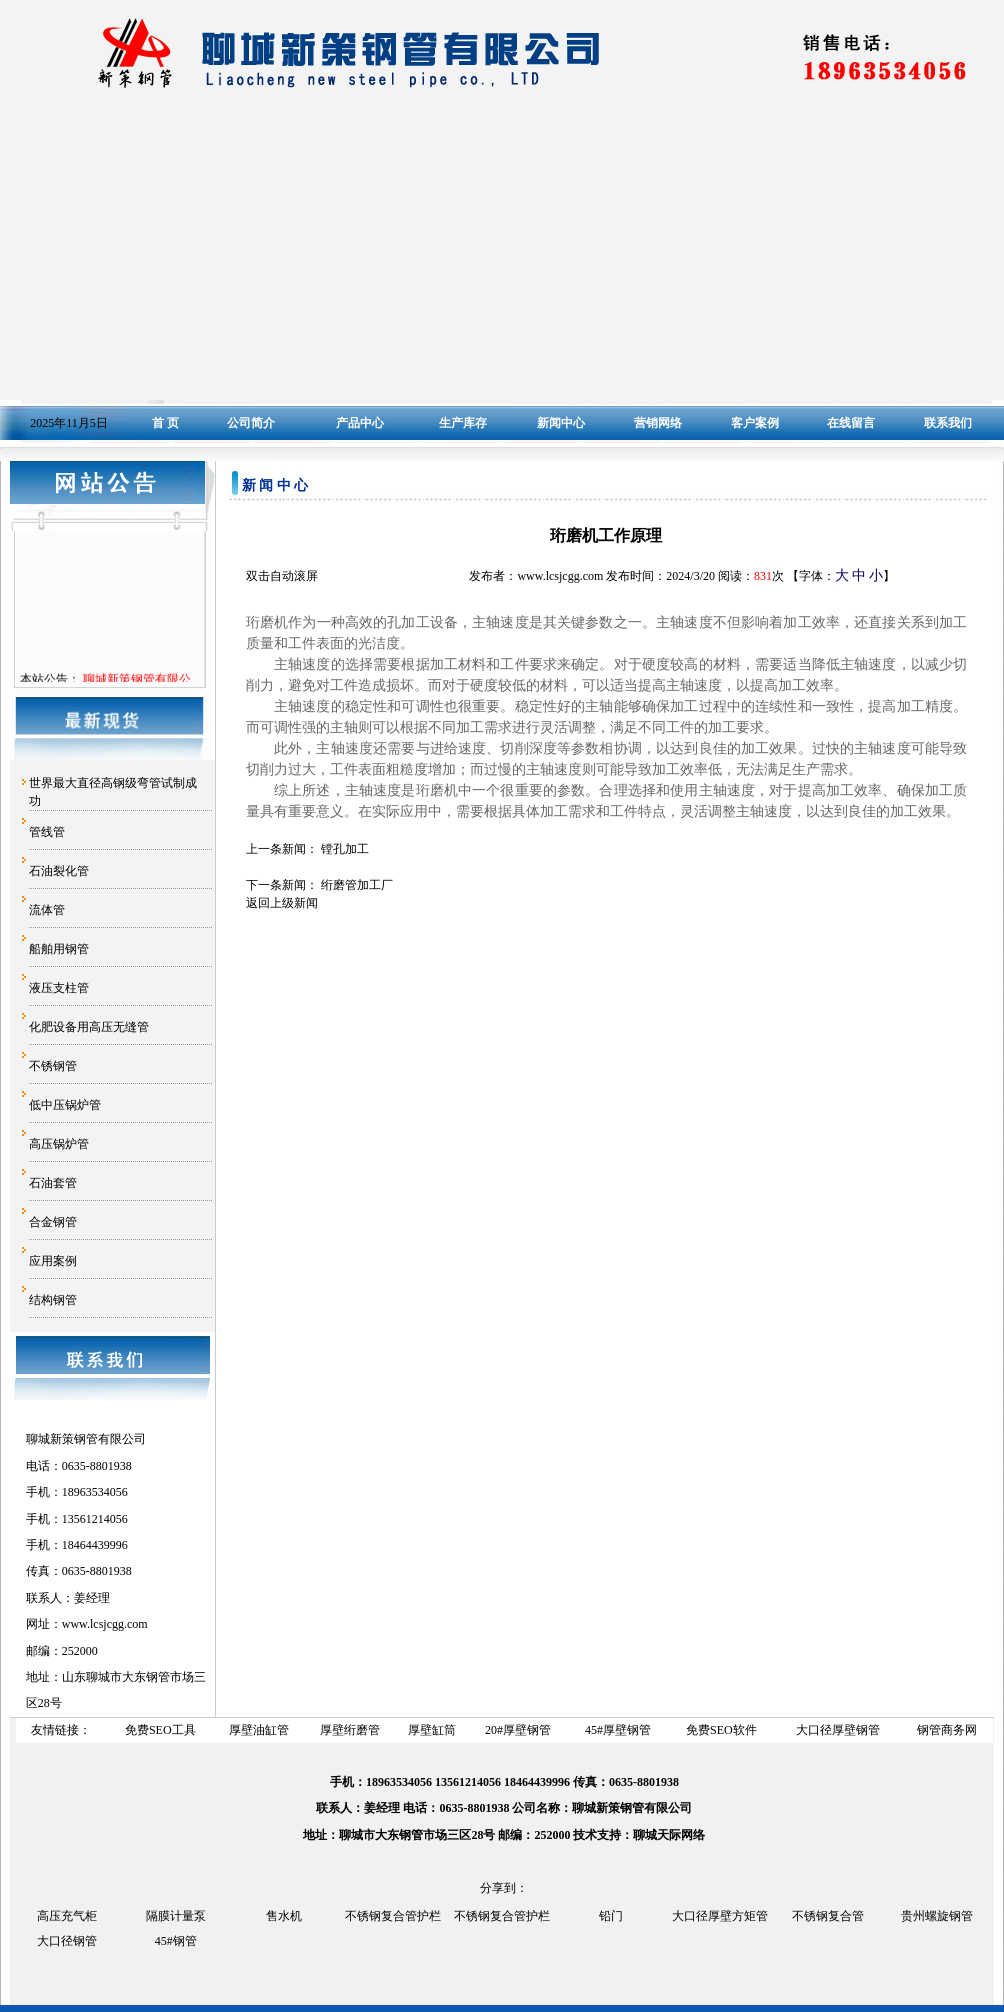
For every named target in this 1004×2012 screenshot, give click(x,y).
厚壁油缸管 (259, 1730)
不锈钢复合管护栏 (393, 1916)
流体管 (47, 910)
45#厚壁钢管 (618, 1730)
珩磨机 (437, 790)
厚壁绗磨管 (350, 1730)
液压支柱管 (59, 988)
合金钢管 (53, 1222)
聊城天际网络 (669, 1835)
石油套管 (53, 1183)
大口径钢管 (67, 1941)
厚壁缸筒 (432, 1730)
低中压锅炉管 (65, 1105)
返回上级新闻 (282, 903)
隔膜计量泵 (176, 1916)
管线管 (47, 832)
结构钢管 (53, 1300)
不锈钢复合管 (828, 1916)
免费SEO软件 (721, 1730)
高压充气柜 (67, 1916)
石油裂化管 (59, 871)
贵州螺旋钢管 (937, 1916)
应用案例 (53, 1261)
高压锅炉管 (59, 1144)
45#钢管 (176, 1941)
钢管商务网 (947, 1730)
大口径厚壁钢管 (838, 1730)
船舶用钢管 (59, 949)
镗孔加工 (345, 849)
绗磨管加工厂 (357, 885)
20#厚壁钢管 (518, 1730)
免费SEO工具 (160, 1730)
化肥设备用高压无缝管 (89, 1027)
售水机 (284, 1916)
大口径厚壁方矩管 (720, 1916)
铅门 (611, 1916)
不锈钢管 (53, 1066)
